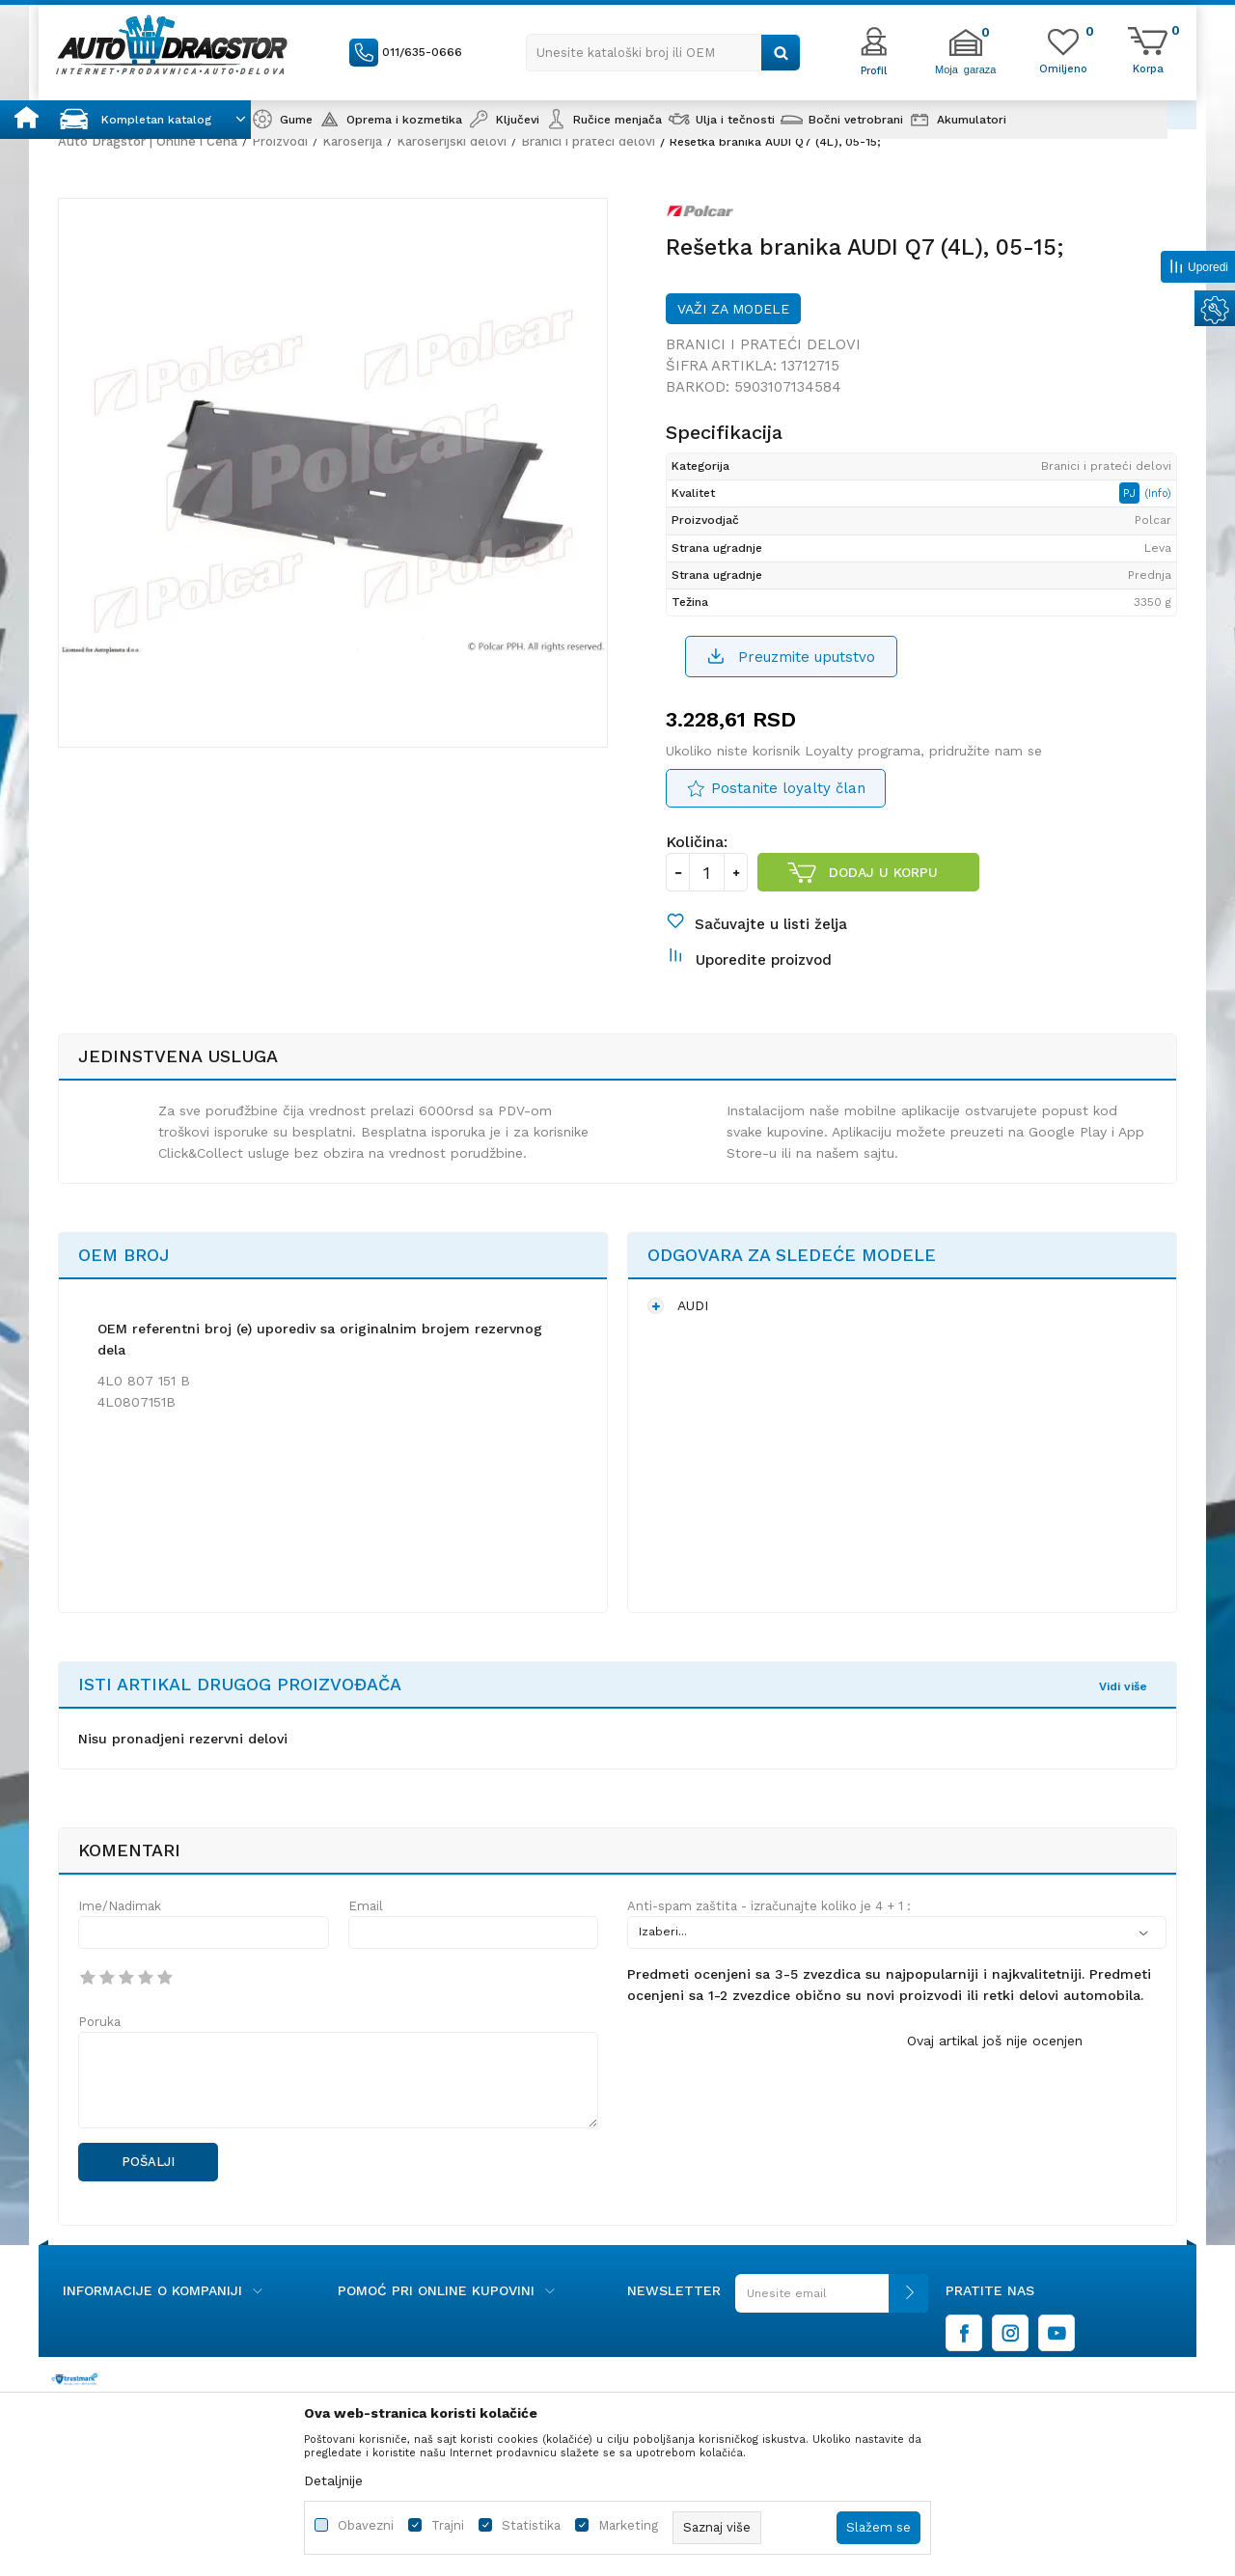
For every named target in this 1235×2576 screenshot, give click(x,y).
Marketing (628, 2525)
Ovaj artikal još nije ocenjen (995, 2040)
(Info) (1157, 493)
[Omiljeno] (1063, 67)
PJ (1131, 493)
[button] (663, 52)
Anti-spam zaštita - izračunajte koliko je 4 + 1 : (769, 1906)
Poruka (99, 2021)
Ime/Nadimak (119, 1906)
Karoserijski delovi (452, 141)
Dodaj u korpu (883, 872)
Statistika (531, 2525)
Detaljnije (333, 2480)
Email (365, 1906)
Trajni (447, 2525)
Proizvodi (280, 141)
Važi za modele (733, 308)
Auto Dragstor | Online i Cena (147, 141)
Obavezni (366, 2525)
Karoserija (352, 141)
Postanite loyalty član (788, 788)
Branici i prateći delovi (588, 141)
